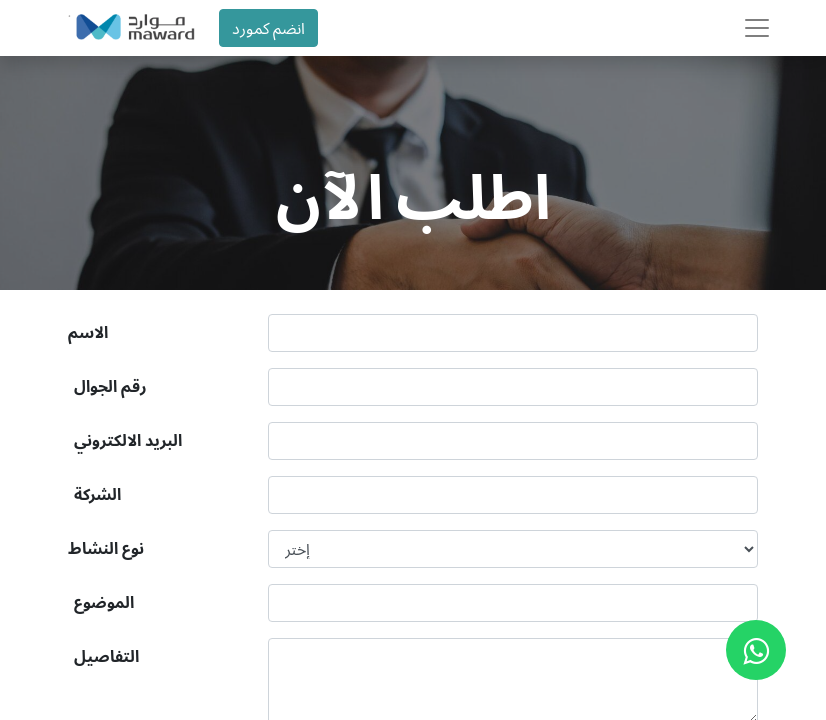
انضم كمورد (268, 28)
